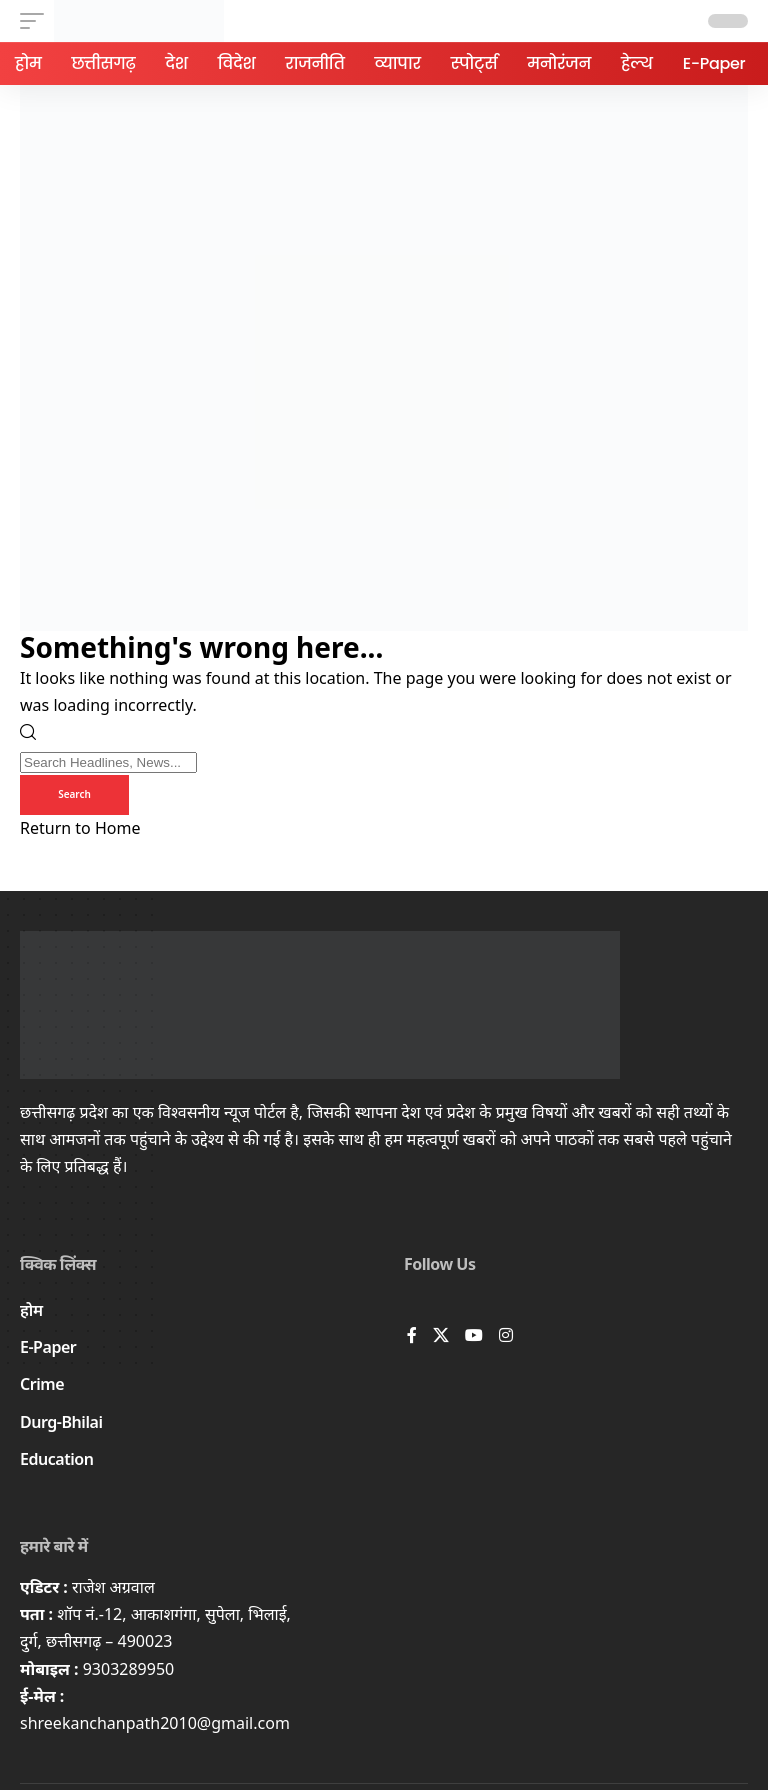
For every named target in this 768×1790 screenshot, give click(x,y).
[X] (441, 1336)
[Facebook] (412, 1336)
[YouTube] (474, 1336)
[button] (37, 21)
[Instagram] (506, 1336)
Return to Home (80, 828)
